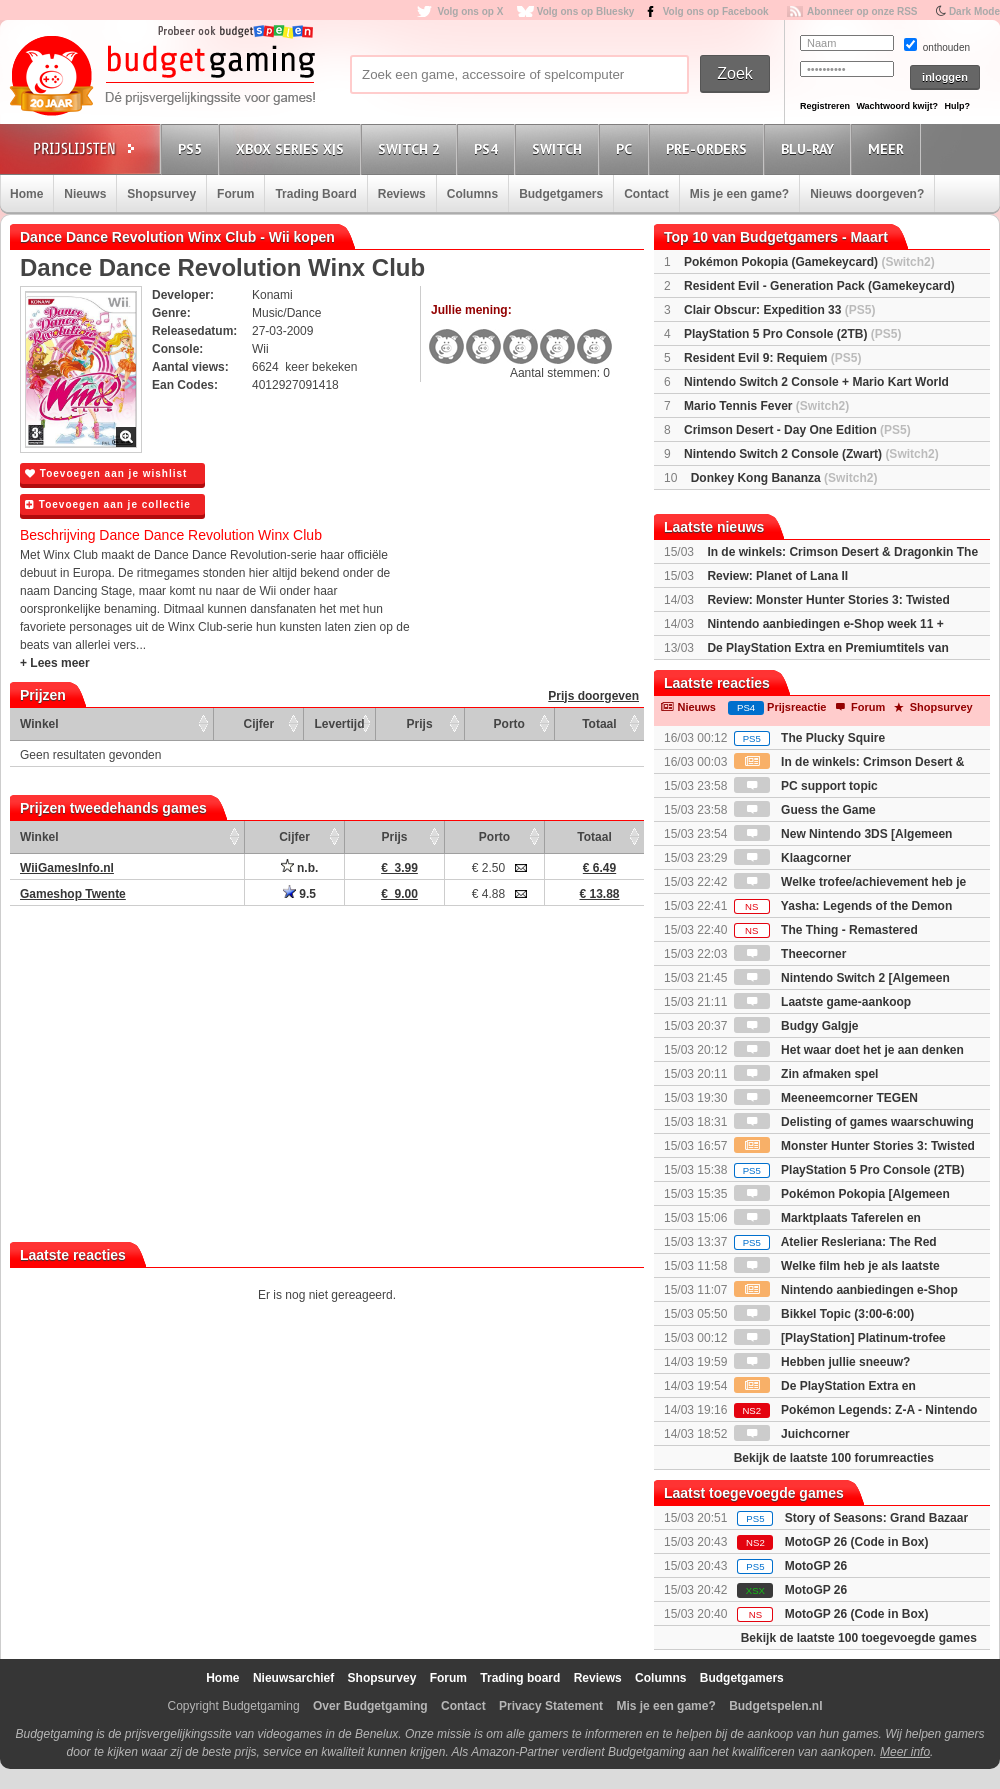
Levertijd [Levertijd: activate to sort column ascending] (339, 724)
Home (26, 194)
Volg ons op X (470, 11)
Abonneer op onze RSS (862, 11)
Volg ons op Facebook (716, 11)
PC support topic (806, 786)
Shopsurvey (161, 194)
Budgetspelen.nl (775, 1706)
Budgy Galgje (796, 1026)
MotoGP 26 (816, 1566)
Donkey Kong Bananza (784, 478)
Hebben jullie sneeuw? (822, 1362)
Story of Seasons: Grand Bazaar (876, 1518)
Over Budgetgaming (370, 1706)
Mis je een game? (739, 194)
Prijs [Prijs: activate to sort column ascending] (420, 724)
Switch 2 (412, 148)
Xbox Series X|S (293, 148)
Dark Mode (974, 11)
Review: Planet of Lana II (777, 576)
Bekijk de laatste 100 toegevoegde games (859, 1638)
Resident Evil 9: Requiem (772, 358)
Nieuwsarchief (293, 1678)
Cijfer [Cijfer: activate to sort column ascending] (259, 724)
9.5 (299, 894)
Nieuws (85, 194)
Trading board (520, 1678)
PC (627, 148)
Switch (560, 148)
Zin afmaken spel (806, 1074)
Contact (646, 194)
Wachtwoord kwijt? (897, 106)
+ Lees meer (55, 663)
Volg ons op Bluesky (586, 11)
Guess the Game (805, 810)
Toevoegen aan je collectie (108, 504)
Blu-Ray (810, 148)
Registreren (825, 106)
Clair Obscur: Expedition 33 (779, 310)
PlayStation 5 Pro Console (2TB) (792, 334)
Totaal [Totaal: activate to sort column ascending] (599, 724)
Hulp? (957, 106)
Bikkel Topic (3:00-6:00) (824, 1314)
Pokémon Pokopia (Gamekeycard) (809, 262)
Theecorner (790, 954)
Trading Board (315, 194)
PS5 (193, 148)
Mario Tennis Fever (766, 406)
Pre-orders (709, 148)
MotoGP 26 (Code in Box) (857, 1542)
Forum (235, 194)
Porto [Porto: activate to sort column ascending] (509, 724)
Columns (472, 194)
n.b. (300, 868)
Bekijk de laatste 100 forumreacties (834, 1458)
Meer (889, 148)
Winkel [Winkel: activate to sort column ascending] (39, 724)
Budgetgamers (561, 194)
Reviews (402, 194)
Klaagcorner (792, 858)
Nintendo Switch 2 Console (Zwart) (811, 454)
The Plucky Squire (809, 738)
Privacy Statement (551, 1706)
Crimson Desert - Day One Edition (797, 430)
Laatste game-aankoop (822, 1002)
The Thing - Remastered (826, 930)
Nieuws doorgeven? (867, 194)
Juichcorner (792, 1434)
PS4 (489, 148)
